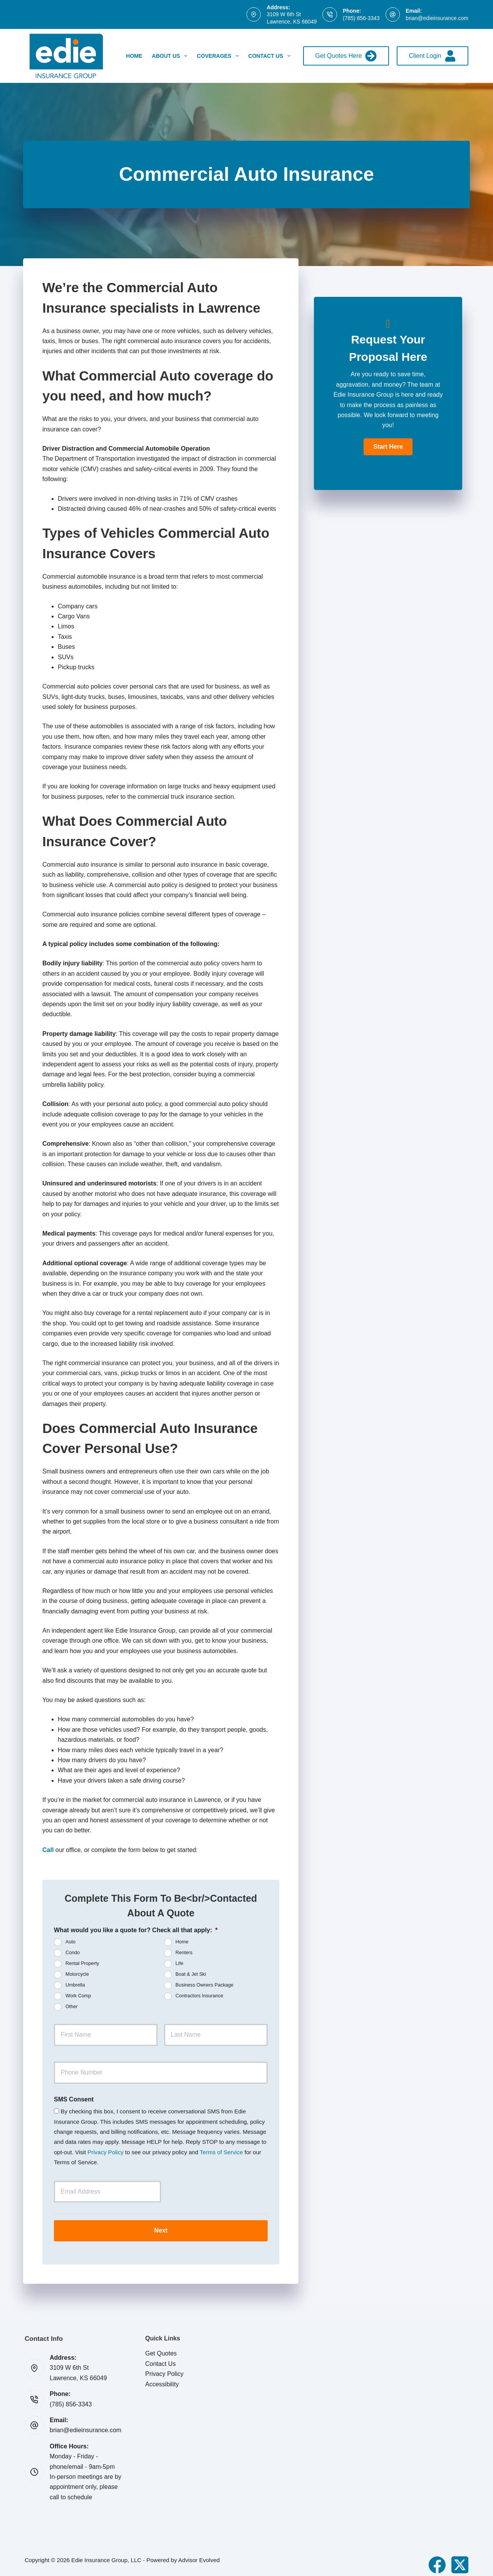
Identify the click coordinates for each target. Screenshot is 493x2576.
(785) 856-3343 (361, 18)
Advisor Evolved (199, 2553)
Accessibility (162, 2377)
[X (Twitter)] (459, 2557)
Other (71, 2006)
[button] (388, 446)
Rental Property (82, 1963)
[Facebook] (437, 2557)
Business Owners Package (205, 1985)
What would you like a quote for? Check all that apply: (136, 1930)
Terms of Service (221, 2152)
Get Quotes (161, 2347)
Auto (70, 1942)
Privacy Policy (105, 2152)
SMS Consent (74, 2099)
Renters (184, 1952)
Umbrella (75, 1985)
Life (179, 1963)
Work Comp (78, 1996)
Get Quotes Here (346, 56)
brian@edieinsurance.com (437, 18)
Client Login (432, 56)
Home (134, 56)
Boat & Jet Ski (191, 1974)
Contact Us (271, 56)
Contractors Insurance (199, 1996)
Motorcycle (77, 1974)
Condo (72, 1952)
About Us (171, 56)
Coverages (219, 56)
